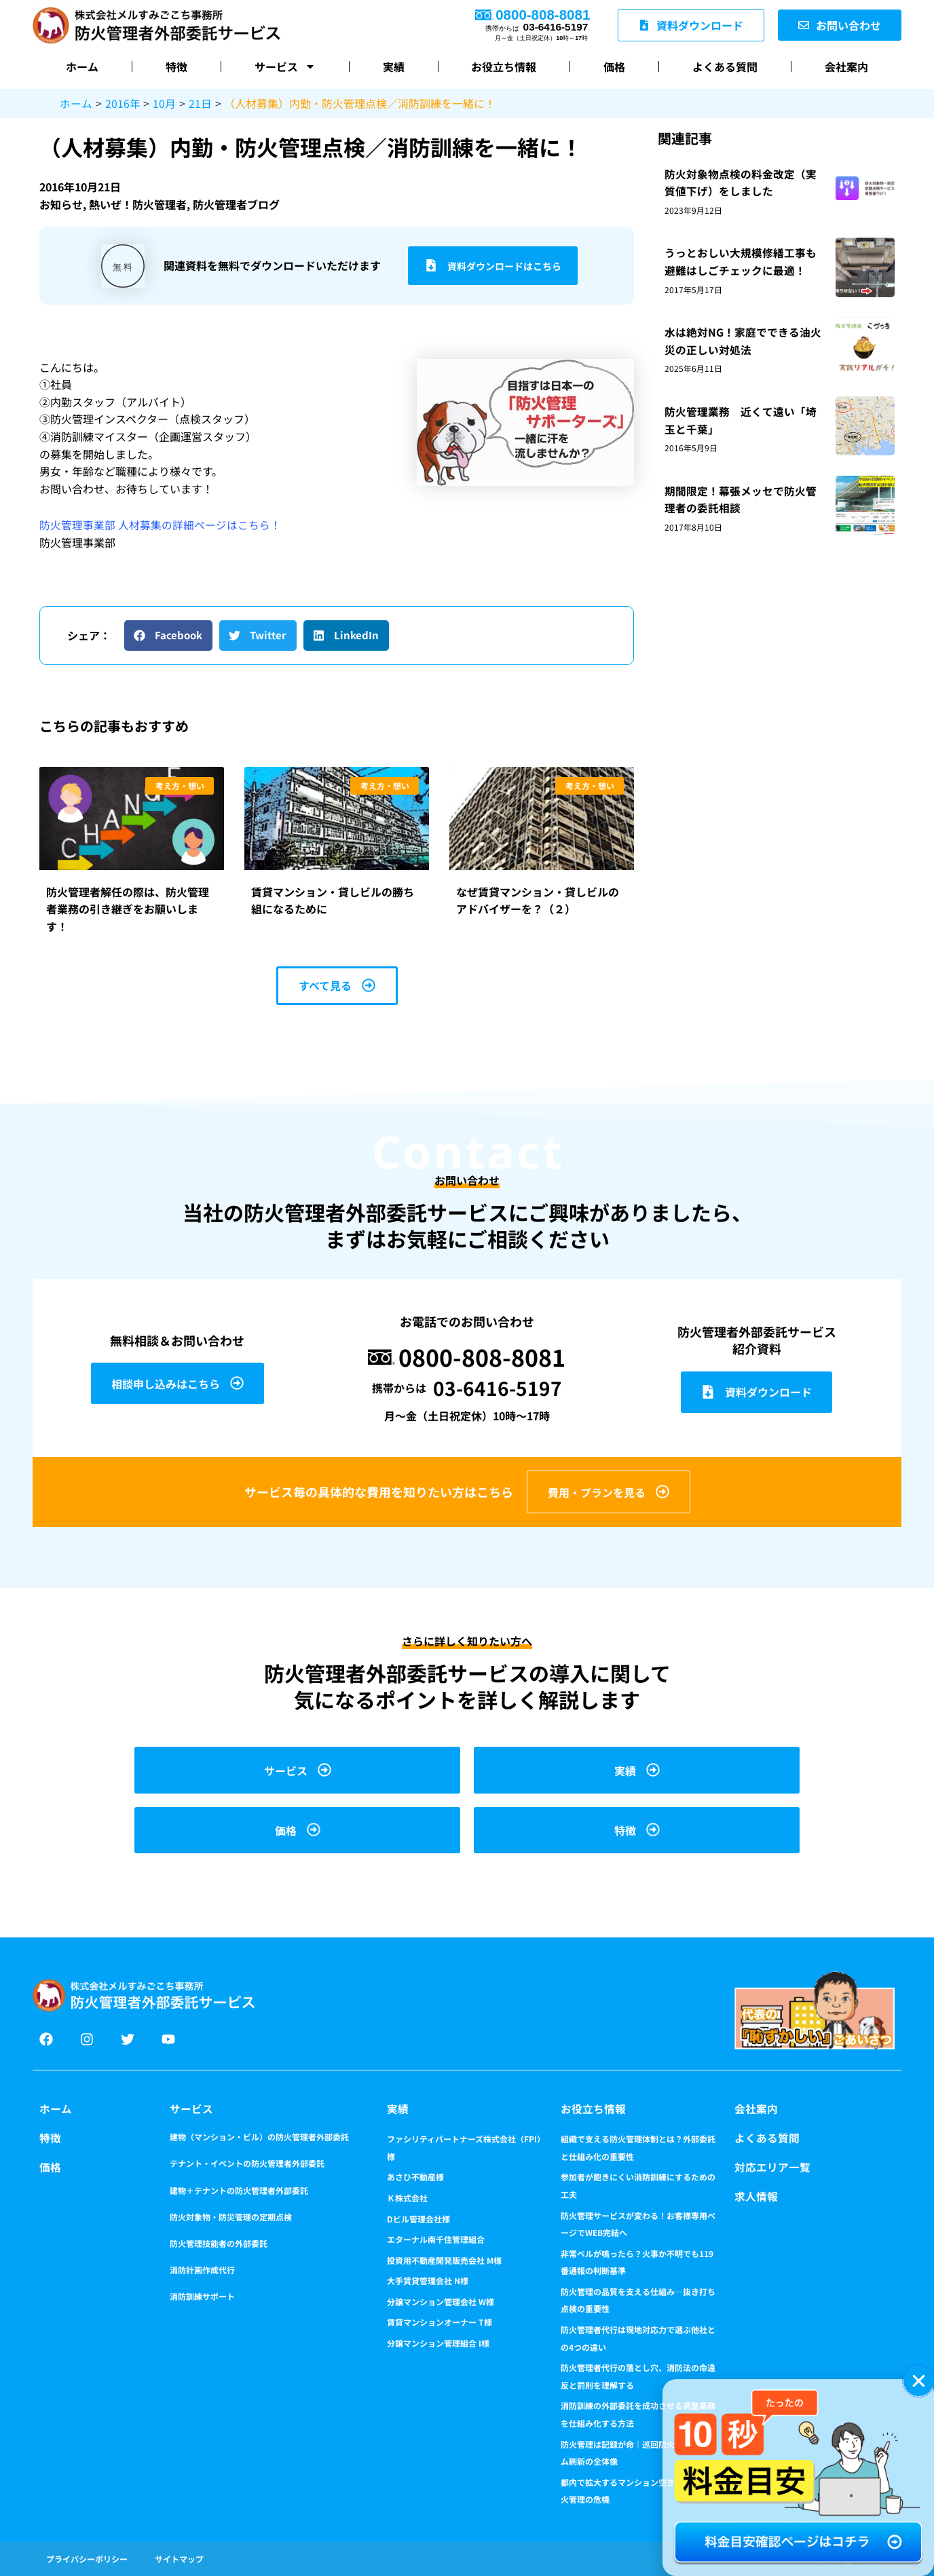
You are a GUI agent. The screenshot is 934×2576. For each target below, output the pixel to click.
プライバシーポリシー (87, 2558)
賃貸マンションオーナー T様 (439, 2322)
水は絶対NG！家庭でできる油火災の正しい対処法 (743, 341)
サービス (285, 66)
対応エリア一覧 (772, 2167)
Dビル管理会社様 (418, 2218)
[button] (168, 635)
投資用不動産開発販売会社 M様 (444, 2260)
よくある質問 (725, 66)
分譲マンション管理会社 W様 (440, 2301)
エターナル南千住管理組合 (436, 2239)
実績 (394, 66)
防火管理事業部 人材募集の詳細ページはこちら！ (160, 524)
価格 (614, 66)
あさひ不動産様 (415, 2176)
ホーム (82, 66)
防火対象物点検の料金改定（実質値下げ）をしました (741, 182)
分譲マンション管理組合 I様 (438, 2343)
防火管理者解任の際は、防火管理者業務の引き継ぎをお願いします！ (127, 908)
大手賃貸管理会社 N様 (427, 2280)
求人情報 (756, 2195)
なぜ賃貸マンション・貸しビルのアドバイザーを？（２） (537, 900)
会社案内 (846, 66)
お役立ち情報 (503, 66)
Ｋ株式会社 (407, 2197)
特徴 (176, 66)
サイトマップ (179, 2558)
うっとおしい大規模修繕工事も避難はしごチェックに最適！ (741, 261)
